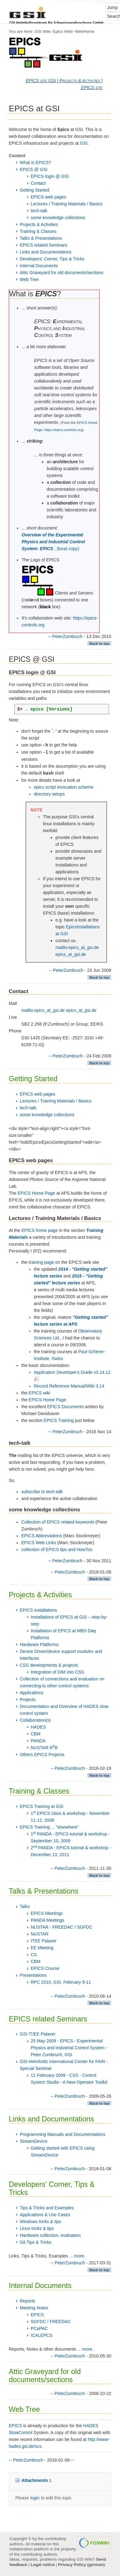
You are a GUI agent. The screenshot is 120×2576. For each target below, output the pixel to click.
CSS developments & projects (49, 1665)
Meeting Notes (34, 2307)
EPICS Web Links (38, 1542)
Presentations (33, 1975)
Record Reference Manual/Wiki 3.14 (69, 1385)
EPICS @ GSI (33, 169)
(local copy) (68, 548)
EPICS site (91, 87)
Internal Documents (39, 265)
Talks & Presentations (41, 238)
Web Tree (29, 279)
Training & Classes (38, 231)
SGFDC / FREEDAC (51, 2321)
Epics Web (63, 31)
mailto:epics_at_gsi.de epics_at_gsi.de (59, 1010)
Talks (25, 1906)
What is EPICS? (35, 162)
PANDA (38, 1740)
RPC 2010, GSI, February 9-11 (61, 1982)
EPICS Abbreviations (41, 1535)
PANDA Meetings (47, 1920)
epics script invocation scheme (63, 787)
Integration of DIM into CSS (57, 1672)
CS (34, 1954)
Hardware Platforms (39, 1644)
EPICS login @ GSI (50, 176)
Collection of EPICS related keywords (57, 1521)
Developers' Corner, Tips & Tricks (52, 258)
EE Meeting (42, 1947)
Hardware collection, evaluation (50, 2235)
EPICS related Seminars (43, 245)
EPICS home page (39, 1230)
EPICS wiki (39, 1392)
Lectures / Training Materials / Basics (66, 203)
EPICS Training (59, 1420)
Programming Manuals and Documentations (62, 2134)
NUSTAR (40, 1933)
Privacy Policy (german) (81, 2564)
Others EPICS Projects (42, 1754)
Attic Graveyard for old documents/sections (61, 272)
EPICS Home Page (36, 1193)
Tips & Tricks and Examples (47, 2207)
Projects (28, 1699)
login (35, 2497)
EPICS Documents (65, 1406)
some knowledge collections (58, 217)
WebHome (84, 31)
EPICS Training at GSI (41, 1806)
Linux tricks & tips (37, 2228)
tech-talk (39, 210)
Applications (32, 1692)
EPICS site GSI (41, 80)
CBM (35, 1733)
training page (41, 1262)
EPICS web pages (48, 196)
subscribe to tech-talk (42, 1491)
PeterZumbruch (67, 636)
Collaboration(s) (35, 1720)
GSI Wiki (42, 31)
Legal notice (43, 2564)
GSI (83, 143)
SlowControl (20, 2432)
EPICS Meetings (47, 1913)
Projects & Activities (80, 80)
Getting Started (34, 190)
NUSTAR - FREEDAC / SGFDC (61, 1927)
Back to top (99, 643)
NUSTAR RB (44, 1747)
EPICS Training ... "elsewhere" (49, 1827)
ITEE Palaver (43, 1940)
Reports (27, 2300)
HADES (38, 1727)
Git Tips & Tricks (35, 2242)
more (79, 2255)
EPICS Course (45, 1968)
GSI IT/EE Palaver (37, 2033)
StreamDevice (33, 2141)
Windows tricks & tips (40, 2221)
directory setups (49, 793)
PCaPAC (39, 2328)
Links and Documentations (45, 251)
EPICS (37, 2314)
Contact (38, 183)
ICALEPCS (41, 2335)
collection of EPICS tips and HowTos (56, 1549)
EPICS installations (38, 1610)
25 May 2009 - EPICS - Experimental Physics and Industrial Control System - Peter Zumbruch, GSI (69, 2047)
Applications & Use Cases (45, 2214)
